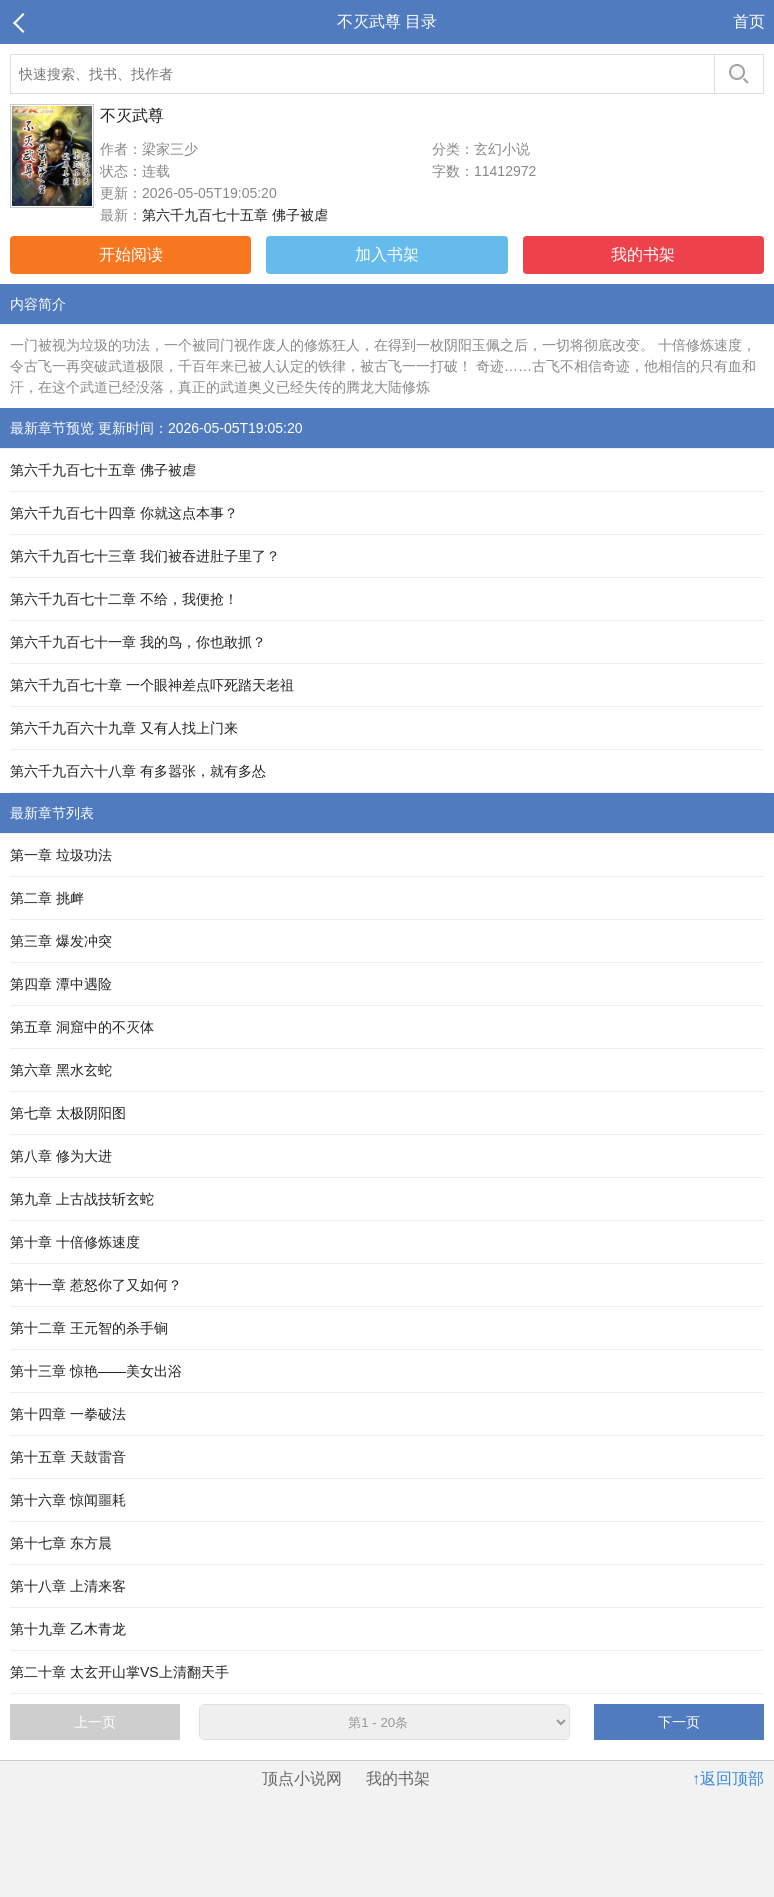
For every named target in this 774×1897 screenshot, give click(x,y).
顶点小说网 (302, 1778)
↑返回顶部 (728, 1778)
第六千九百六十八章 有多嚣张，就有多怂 (138, 771)
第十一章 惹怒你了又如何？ (96, 1285)
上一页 (95, 1722)
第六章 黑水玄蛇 (61, 1070)
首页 (749, 21)
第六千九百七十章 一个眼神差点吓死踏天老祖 (152, 685)
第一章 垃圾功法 (61, 855)
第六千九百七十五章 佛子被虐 (235, 215)
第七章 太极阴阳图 (68, 1113)
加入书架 (387, 254)
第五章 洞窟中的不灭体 (82, 1027)
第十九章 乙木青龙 (68, 1629)
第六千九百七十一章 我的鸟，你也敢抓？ (138, 642)
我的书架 (643, 254)
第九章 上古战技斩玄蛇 (82, 1199)
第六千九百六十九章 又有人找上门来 (124, 728)
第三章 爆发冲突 (61, 941)
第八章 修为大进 (61, 1156)
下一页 (679, 1722)
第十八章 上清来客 (68, 1586)
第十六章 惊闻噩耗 (68, 1500)
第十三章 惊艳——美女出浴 (96, 1371)
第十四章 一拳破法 (68, 1414)
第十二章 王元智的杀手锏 (89, 1328)
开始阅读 (131, 254)
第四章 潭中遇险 (61, 984)
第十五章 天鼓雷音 (68, 1457)
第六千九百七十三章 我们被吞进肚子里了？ (145, 556)
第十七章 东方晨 (61, 1543)
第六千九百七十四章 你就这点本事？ (124, 513)
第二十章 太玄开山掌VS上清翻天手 (119, 1672)
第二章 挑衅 (47, 898)
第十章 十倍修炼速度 (75, 1242)
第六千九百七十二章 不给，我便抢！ (124, 599)
